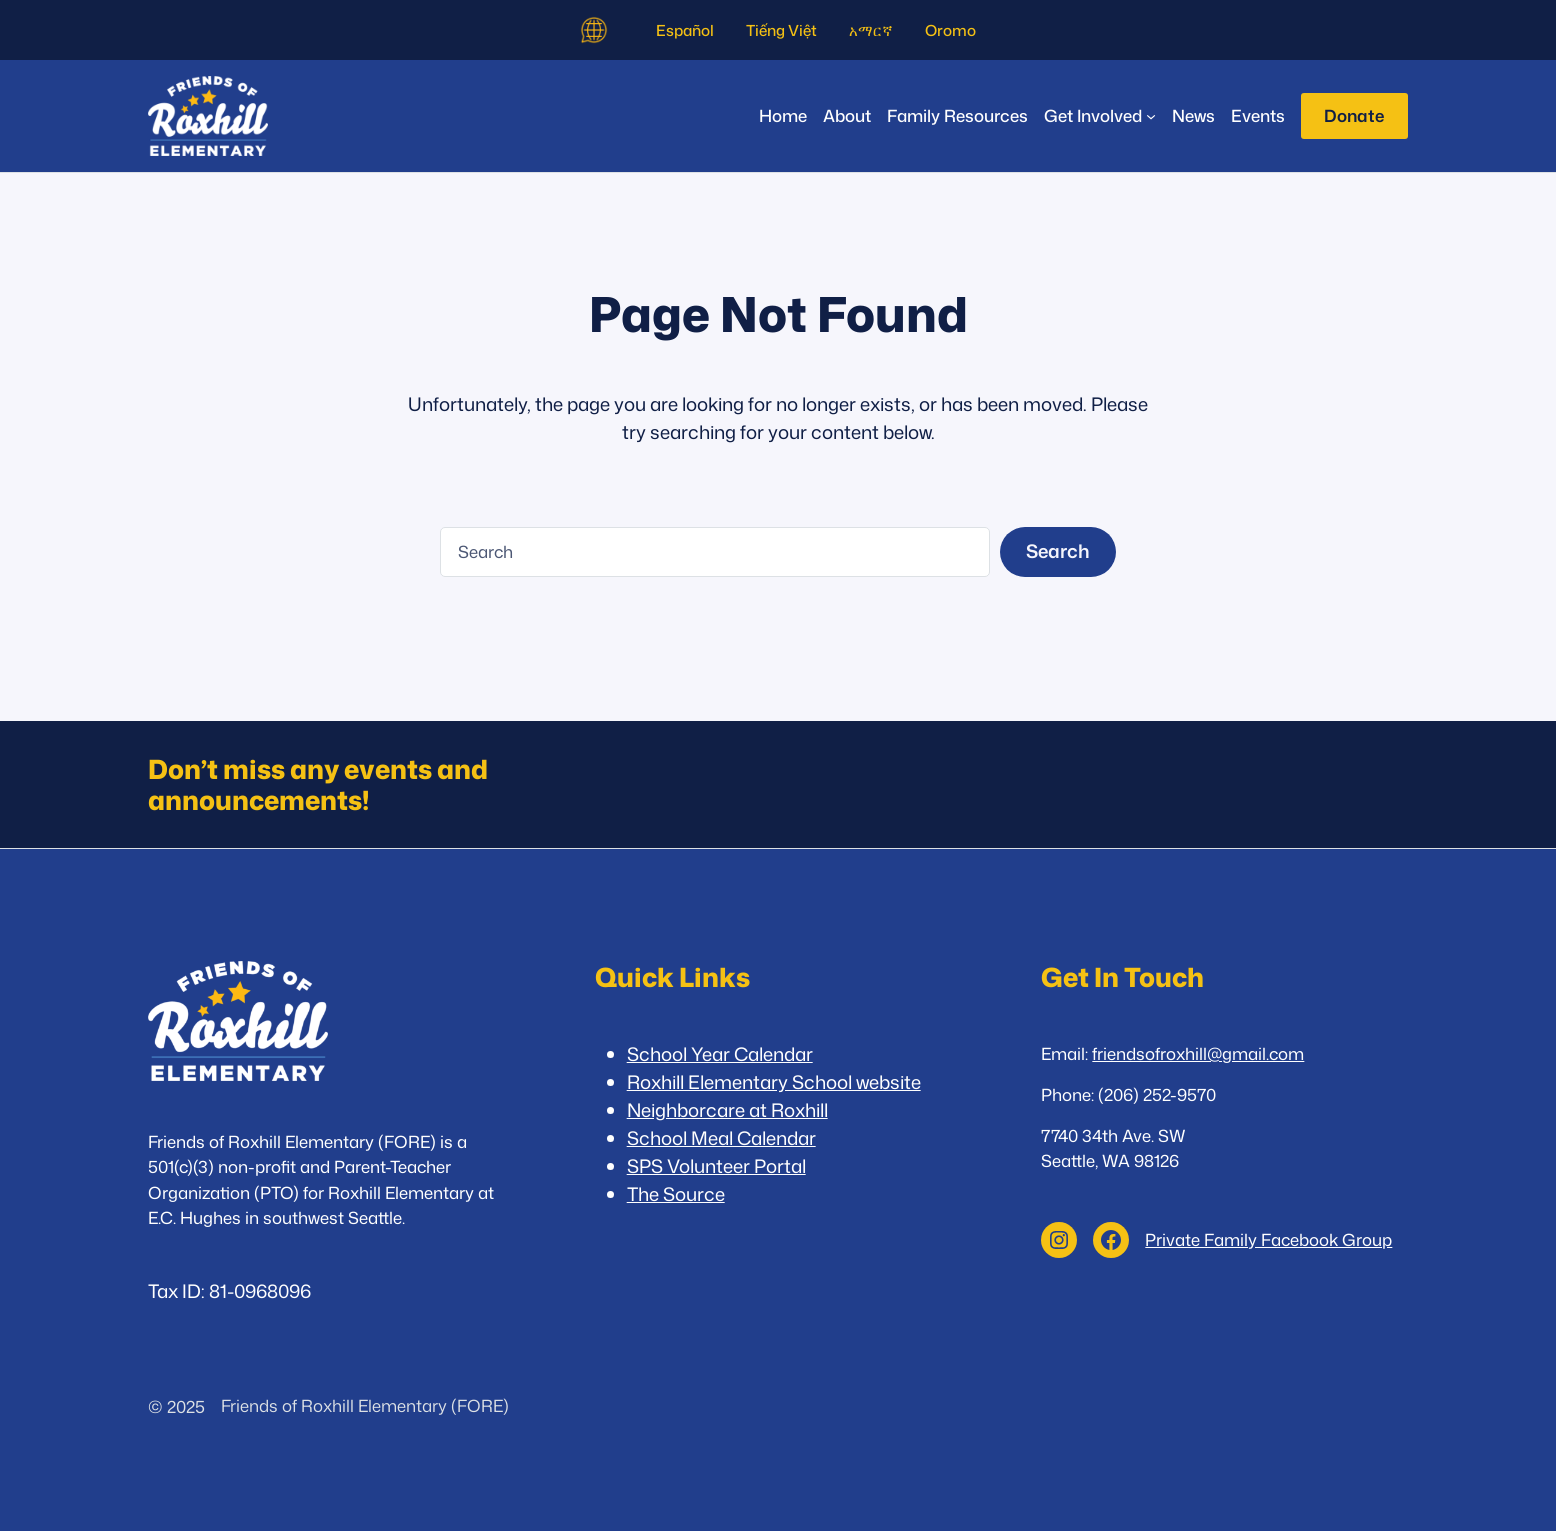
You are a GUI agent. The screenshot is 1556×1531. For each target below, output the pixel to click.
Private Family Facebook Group (1268, 1239)
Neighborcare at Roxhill (727, 1110)
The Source (676, 1194)
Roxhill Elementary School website (774, 1082)
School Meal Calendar (721, 1138)
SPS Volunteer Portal (716, 1166)
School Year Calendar (720, 1054)
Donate (1354, 115)
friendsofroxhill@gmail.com (1198, 1053)
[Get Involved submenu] (1100, 115)
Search (1058, 551)
